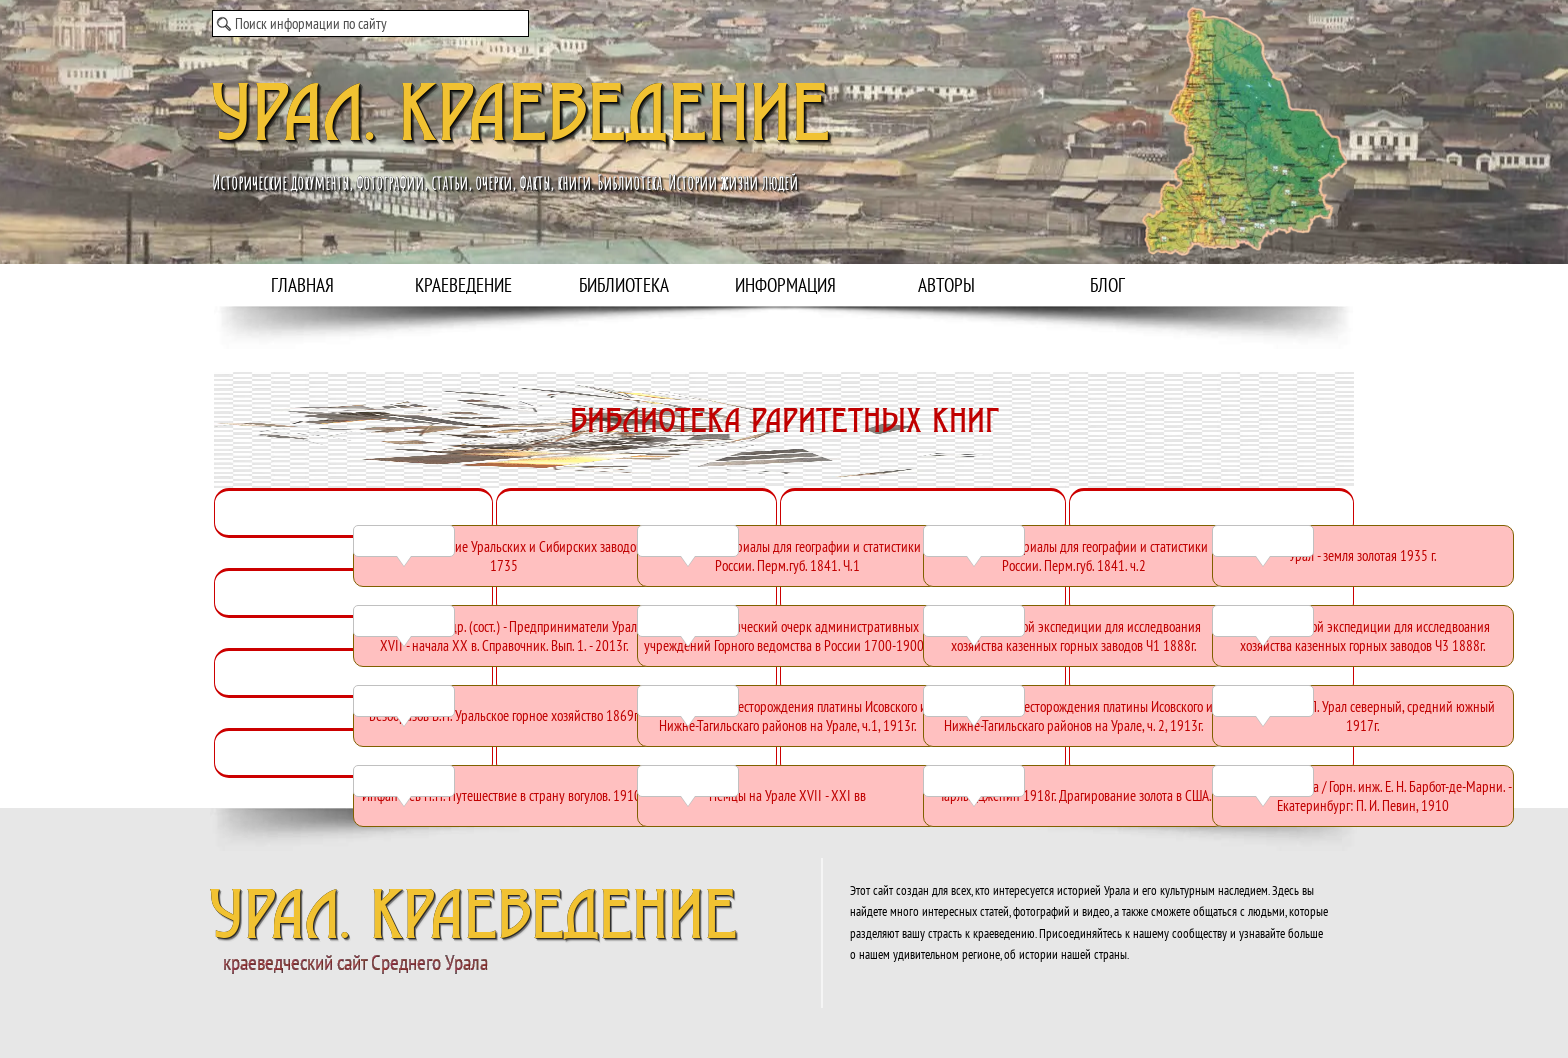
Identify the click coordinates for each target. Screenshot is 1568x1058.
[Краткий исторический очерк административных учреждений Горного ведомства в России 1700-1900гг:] (788, 636)
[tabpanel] (784, 474)
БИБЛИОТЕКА (624, 285)
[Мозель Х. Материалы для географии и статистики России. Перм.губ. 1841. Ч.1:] (788, 556)
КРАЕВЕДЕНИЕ (463, 285)
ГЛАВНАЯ (302, 285)
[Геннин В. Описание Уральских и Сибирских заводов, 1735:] (504, 556)
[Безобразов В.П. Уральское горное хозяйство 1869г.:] (504, 716)
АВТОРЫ (946, 285)
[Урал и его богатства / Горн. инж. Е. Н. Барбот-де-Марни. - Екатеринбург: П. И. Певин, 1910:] (1363, 796)
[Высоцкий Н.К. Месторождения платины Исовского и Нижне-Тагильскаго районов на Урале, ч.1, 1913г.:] (788, 716)
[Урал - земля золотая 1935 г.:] (1363, 556)
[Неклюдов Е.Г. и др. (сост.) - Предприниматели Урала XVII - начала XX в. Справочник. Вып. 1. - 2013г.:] (504, 636)
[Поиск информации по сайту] (370, 23)
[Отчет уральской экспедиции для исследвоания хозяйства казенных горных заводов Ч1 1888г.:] (1074, 636)
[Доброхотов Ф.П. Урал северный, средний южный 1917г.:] (1363, 716)
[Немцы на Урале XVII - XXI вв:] (788, 796)
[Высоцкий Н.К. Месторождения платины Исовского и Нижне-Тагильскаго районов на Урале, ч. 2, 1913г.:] (1074, 716)
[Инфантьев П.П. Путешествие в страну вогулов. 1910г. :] (504, 796)
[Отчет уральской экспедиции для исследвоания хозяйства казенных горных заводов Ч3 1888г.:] (1363, 636)
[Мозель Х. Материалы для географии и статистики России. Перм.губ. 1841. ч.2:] (1074, 556)
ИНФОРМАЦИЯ (785, 285)
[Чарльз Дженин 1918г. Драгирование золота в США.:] (1074, 796)
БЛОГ (1107, 285)
